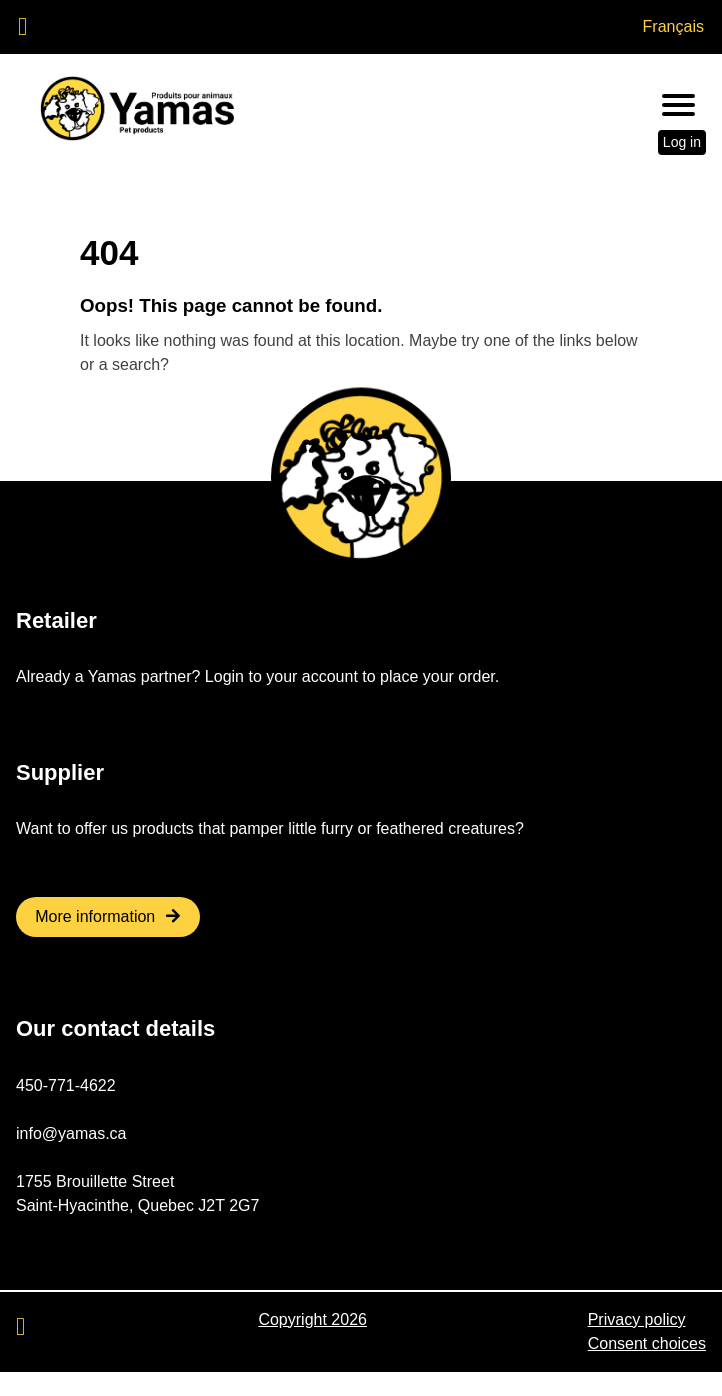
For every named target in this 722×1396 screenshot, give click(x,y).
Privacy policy (637, 1319)
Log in (682, 142)
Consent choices (647, 1343)
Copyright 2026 (312, 1319)
